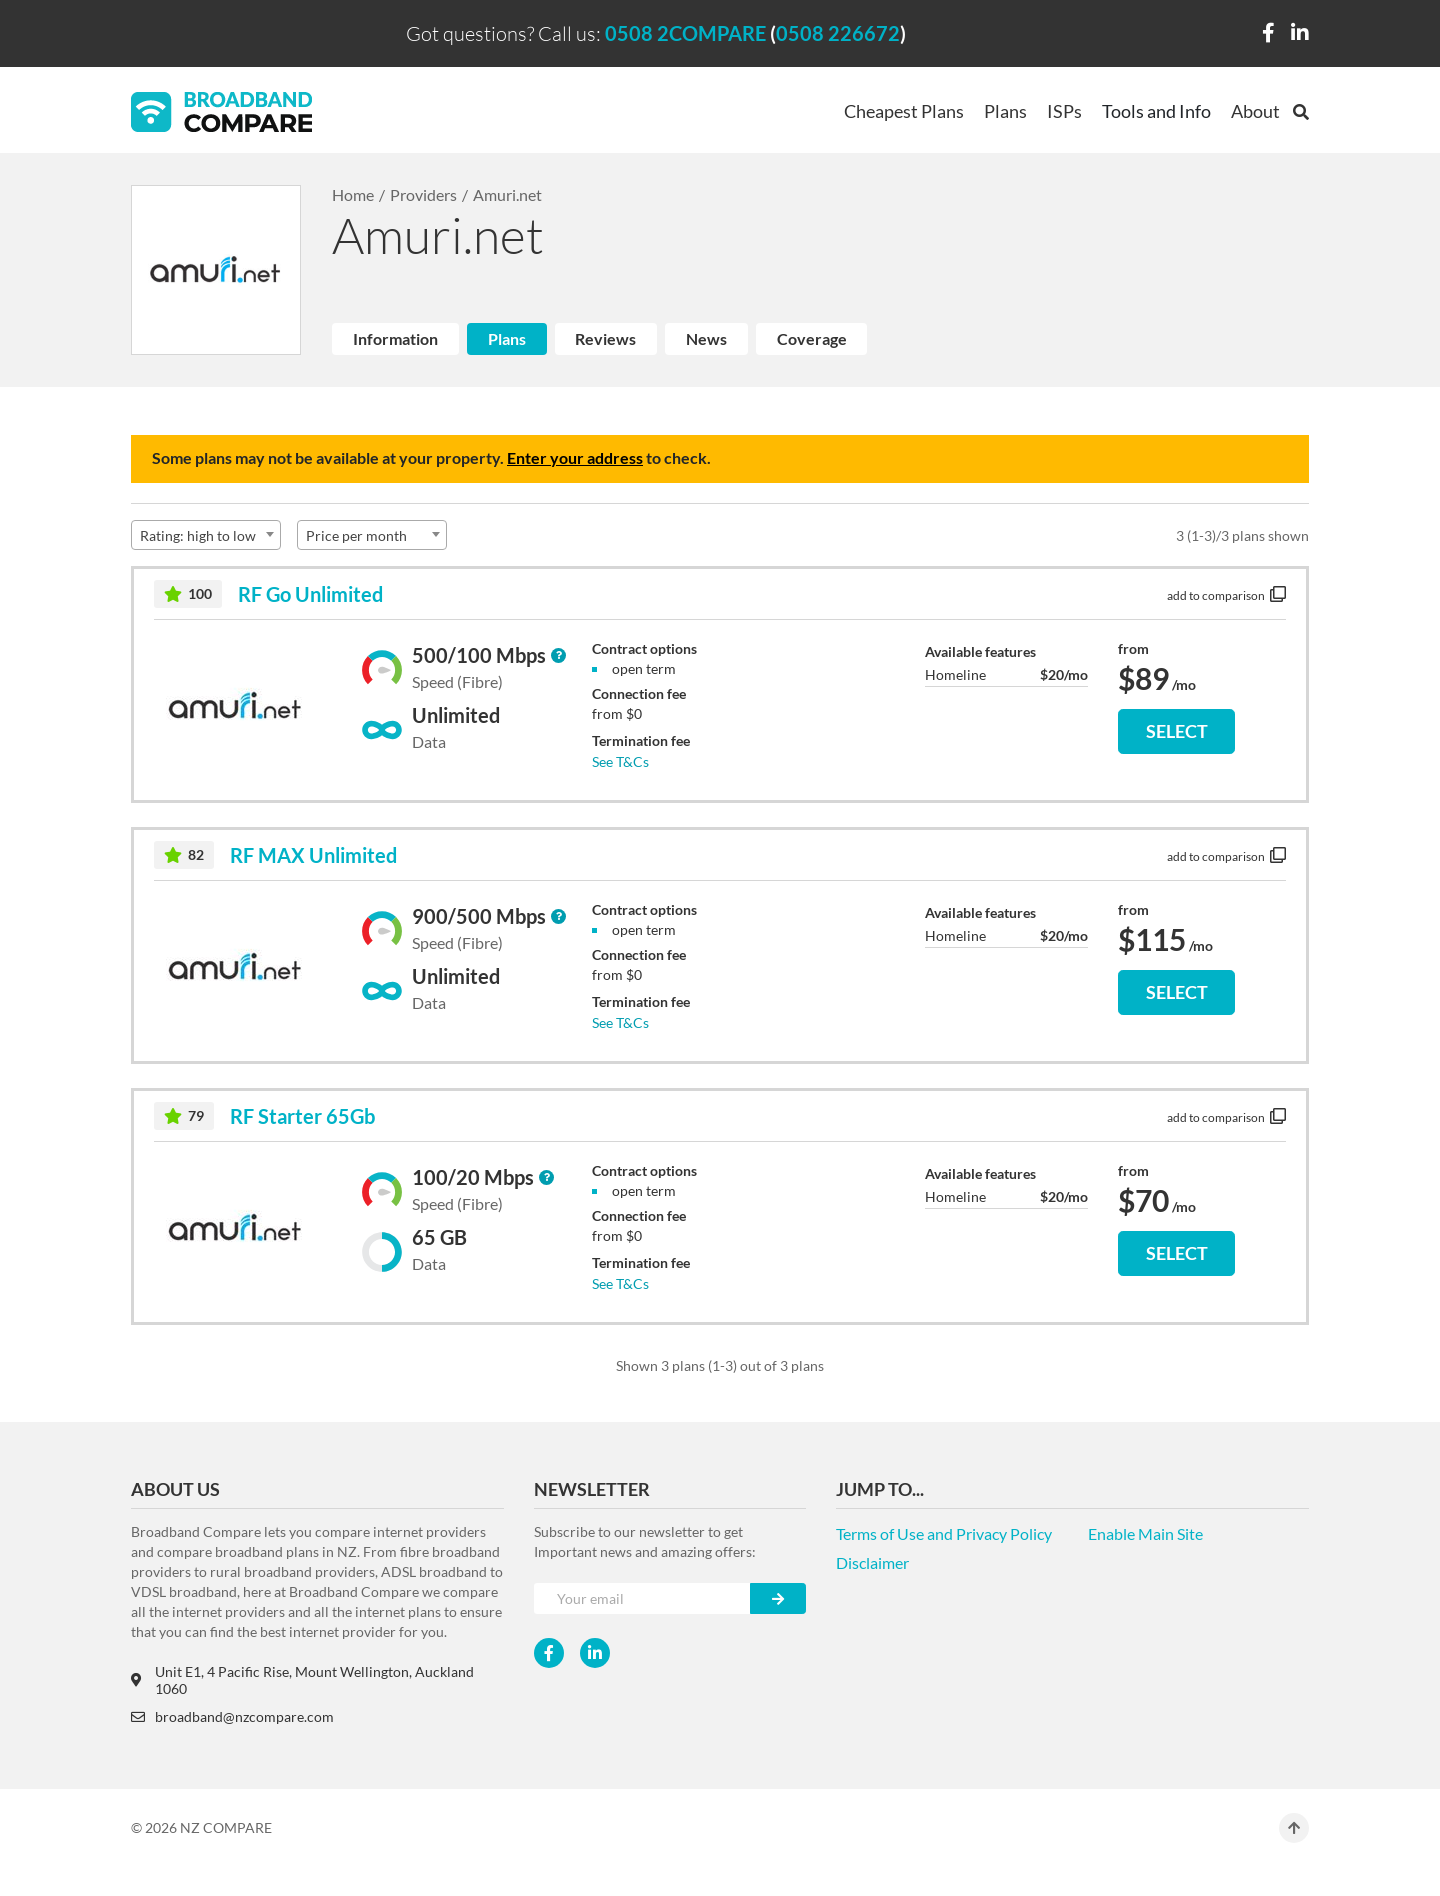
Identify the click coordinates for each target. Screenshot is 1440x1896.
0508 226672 (838, 33)
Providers (423, 194)
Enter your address (575, 457)
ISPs (1064, 111)
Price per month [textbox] (356, 535)
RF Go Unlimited (310, 594)
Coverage (812, 338)
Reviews (605, 338)
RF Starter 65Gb (302, 1116)
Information (395, 338)
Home (353, 194)
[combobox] (206, 535)
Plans (1005, 111)
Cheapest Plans (904, 111)
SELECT (1177, 731)
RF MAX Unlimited (313, 855)
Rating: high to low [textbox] (198, 535)
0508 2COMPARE (685, 33)
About (1255, 111)
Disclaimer (872, 1562)
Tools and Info (1156, 111)
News (706, 338)
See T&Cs (620, 761)
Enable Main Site (1145, 1533)
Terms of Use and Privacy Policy (944, 1533)
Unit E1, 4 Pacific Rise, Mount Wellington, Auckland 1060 (302, 1680)
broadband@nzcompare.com (232, 1716)
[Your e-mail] (642, 1598)
